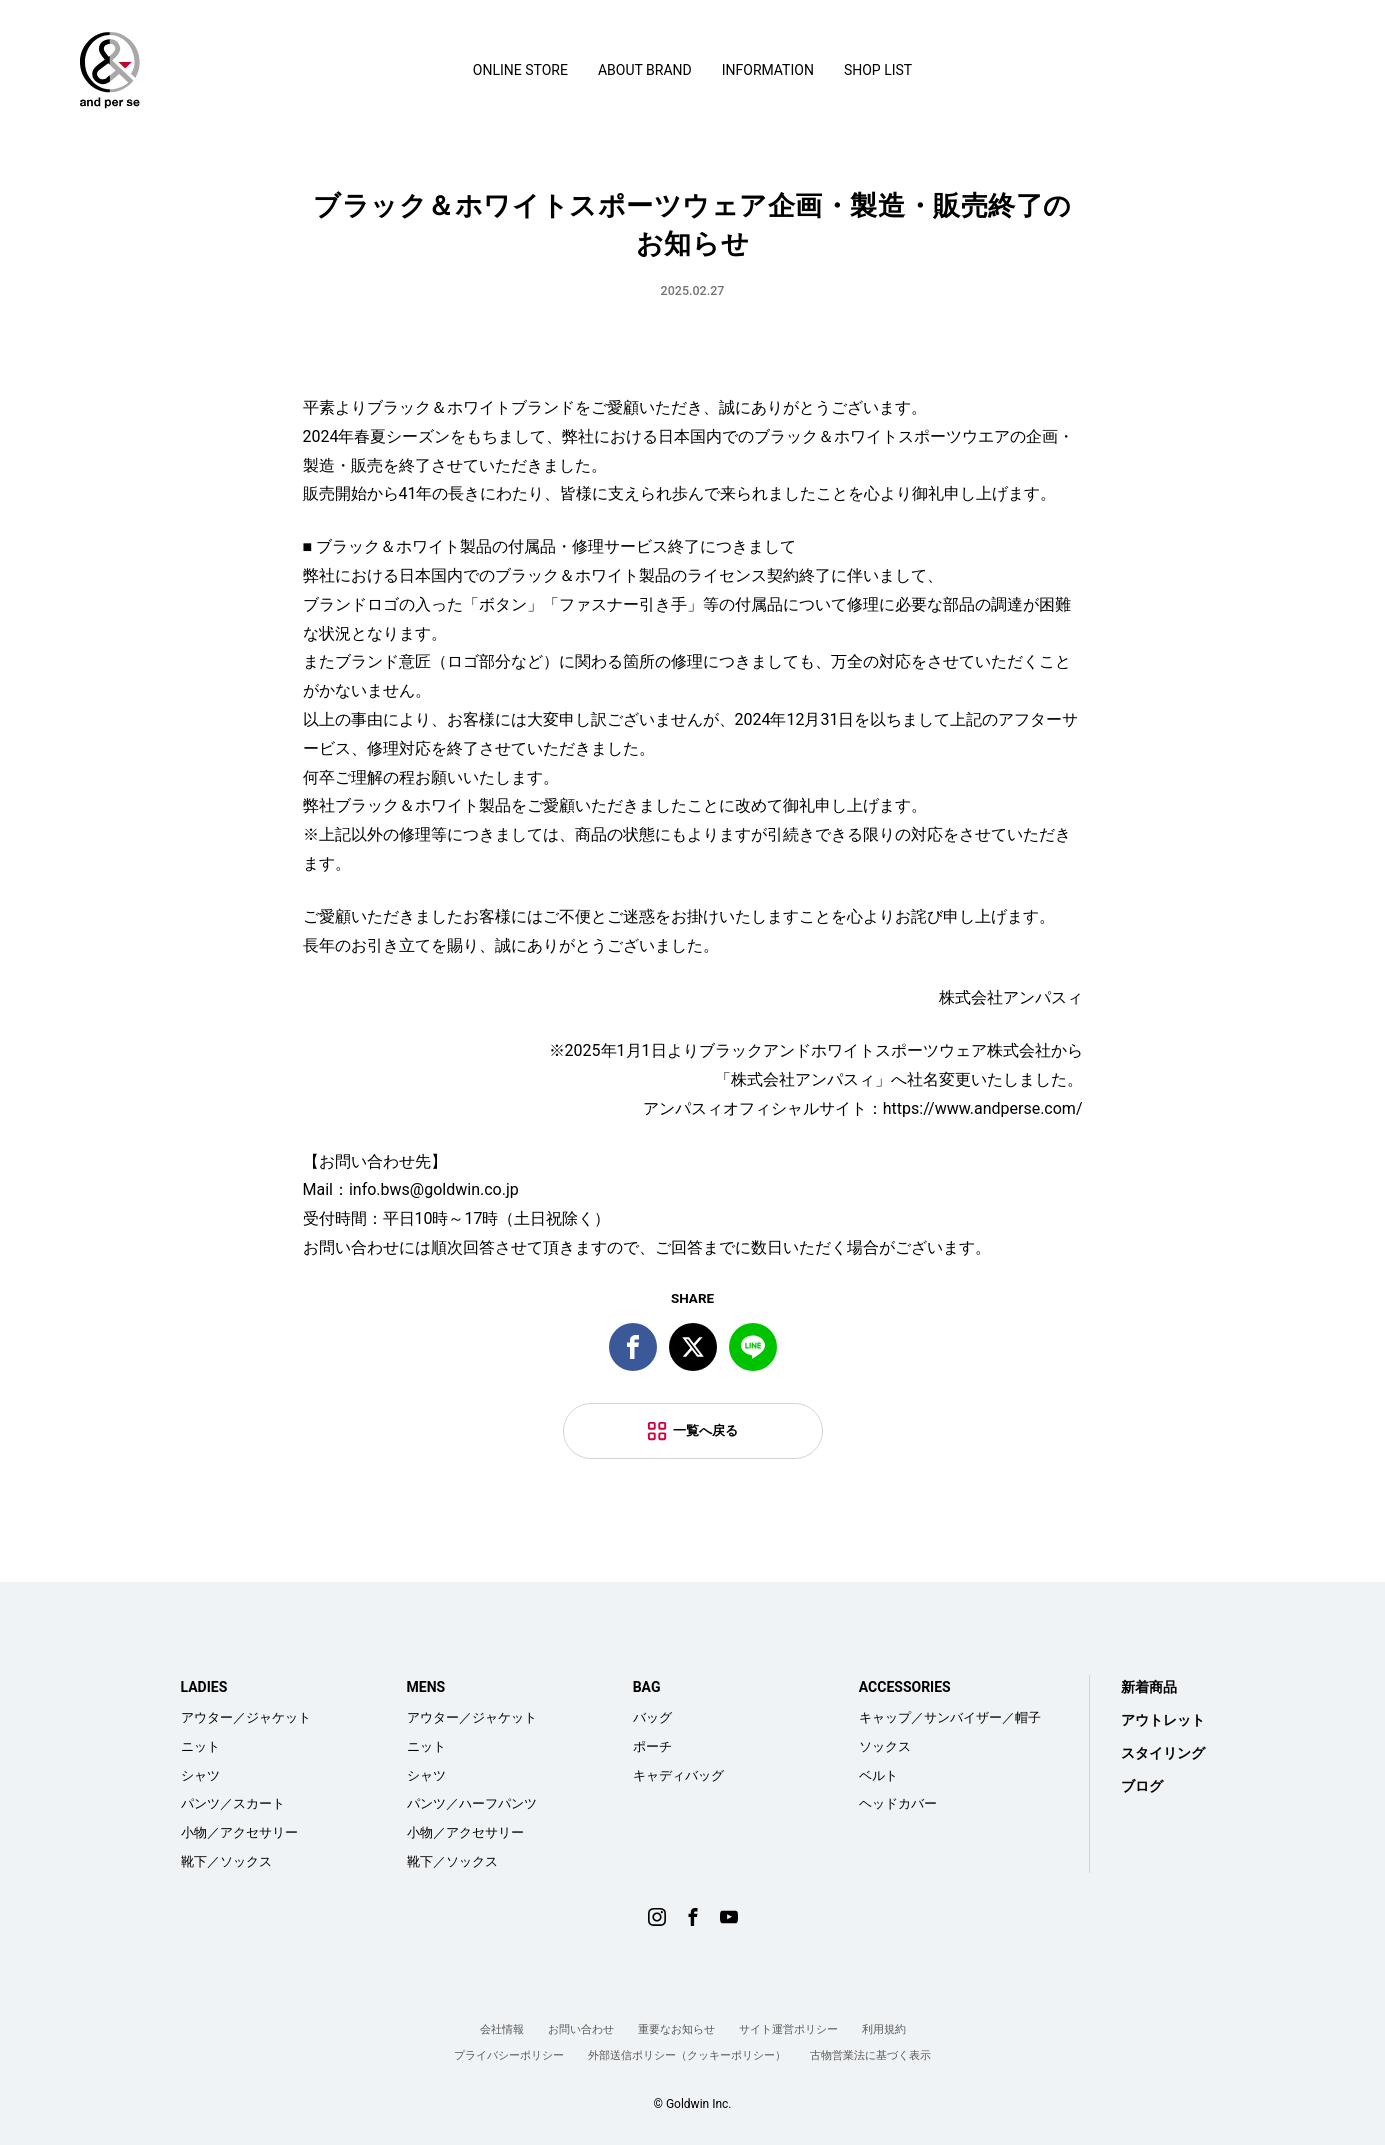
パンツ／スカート (233, 1803)
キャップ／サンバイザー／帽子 (950, 1717)
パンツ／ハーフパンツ (472, 1803)
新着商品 (1149, 1687)
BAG (647, 1687)
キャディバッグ (678, 1775)
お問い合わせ (581, 2029)
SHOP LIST (878, 70)
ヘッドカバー (898, 1803)
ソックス (885, 1746)
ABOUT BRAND (645, 70)
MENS (426, 1687)
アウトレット (1163, 1720)
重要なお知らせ (676, 2029)
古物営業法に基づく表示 (870, 2055)
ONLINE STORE (520, 70)
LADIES (204, 1687)
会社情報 (502, 2029)
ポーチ (652, 1746)
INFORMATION (768, 70)
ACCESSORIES (905, 1687)
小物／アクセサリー (239, 1832)
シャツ (200, 1775)
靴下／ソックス (226, 1861)
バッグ (652, 1717)
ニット (200, 1746)
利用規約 (884, 2029)
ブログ (1142, 1786)
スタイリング (1163, 1753)
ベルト (878, 1775)
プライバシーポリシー (509, 2055)
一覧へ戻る (705, 1430)
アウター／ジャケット (246, 1717)
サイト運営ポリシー (788, 2029)
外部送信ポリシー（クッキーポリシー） (687, 2055)
